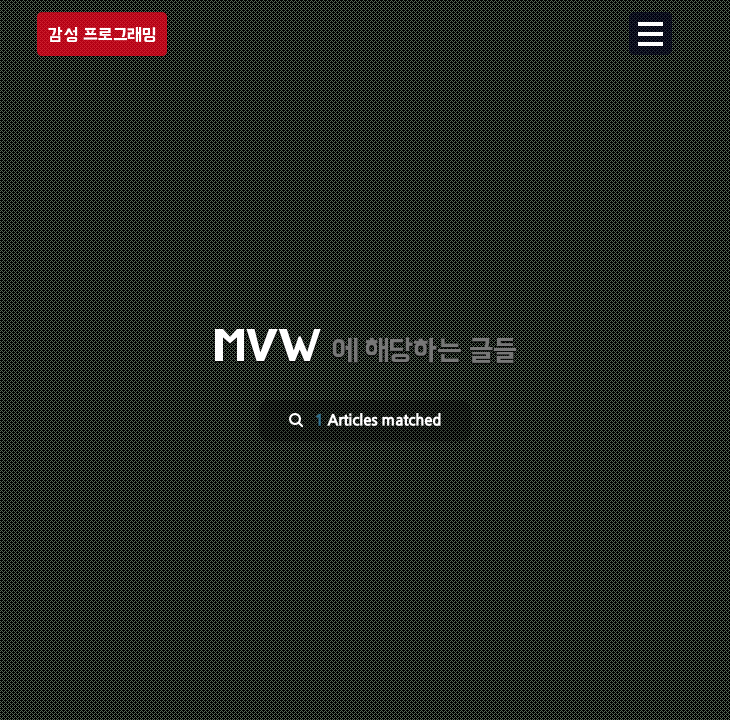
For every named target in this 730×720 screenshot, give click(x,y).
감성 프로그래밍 (102, 34)
